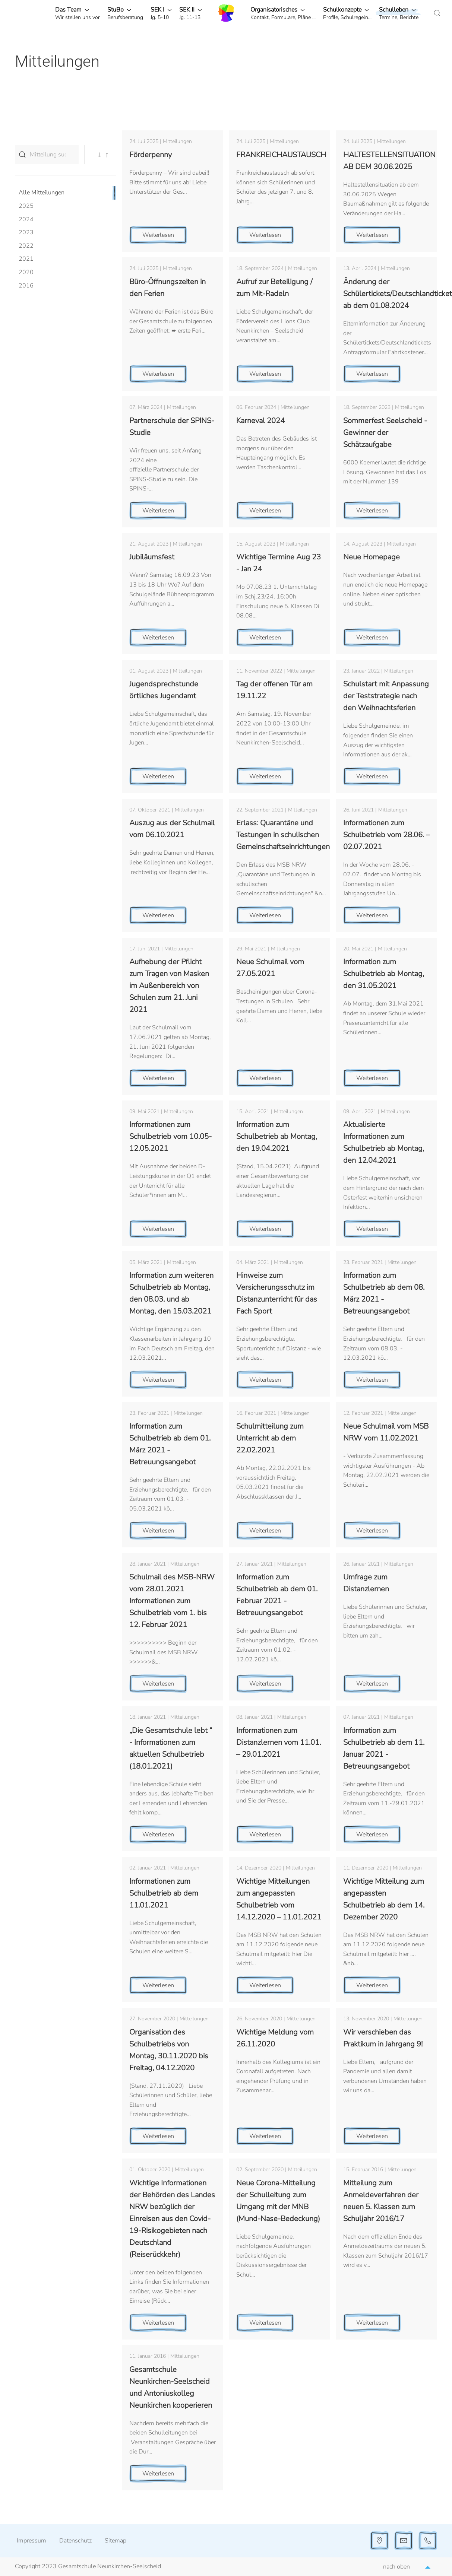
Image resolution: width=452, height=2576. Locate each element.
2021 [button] (26, 259)
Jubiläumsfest (151, 557)
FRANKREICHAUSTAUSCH (281, 155)
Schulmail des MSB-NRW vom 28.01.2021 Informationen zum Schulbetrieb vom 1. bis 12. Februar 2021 (172, 1601)
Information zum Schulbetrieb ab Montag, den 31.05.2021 (383, 974)
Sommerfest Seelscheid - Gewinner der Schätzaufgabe (385, 433)
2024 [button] (26, 219)
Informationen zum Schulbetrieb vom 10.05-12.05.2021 (170, 1136)
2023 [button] (26, 232)
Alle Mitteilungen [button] (41, 192)
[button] (77, 13)
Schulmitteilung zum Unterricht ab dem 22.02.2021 (270, 1438)
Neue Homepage (371, 557)
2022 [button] (26, 246)
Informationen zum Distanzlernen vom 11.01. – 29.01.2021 (278, 1742)
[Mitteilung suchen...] (47, 154)
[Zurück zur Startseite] (226, 13)
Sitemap (115, 2541)
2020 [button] (26, 272)
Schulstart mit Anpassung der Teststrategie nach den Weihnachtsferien (386, 696)
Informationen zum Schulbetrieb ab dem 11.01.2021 (163, 1893)
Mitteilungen (177, 141)
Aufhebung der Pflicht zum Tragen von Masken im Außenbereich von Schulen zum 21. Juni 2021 (169, 985)
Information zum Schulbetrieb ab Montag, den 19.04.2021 (276, 1136)
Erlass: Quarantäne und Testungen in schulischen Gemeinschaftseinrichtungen (283, 835)
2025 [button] (26, 206)
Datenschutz (75, 2541)
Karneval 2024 (260, 421)
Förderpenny (150, 155)
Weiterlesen (158, 235)
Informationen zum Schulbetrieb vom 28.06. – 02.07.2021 (386, 835)
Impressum (31, 2541)
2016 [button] (26, 286)
